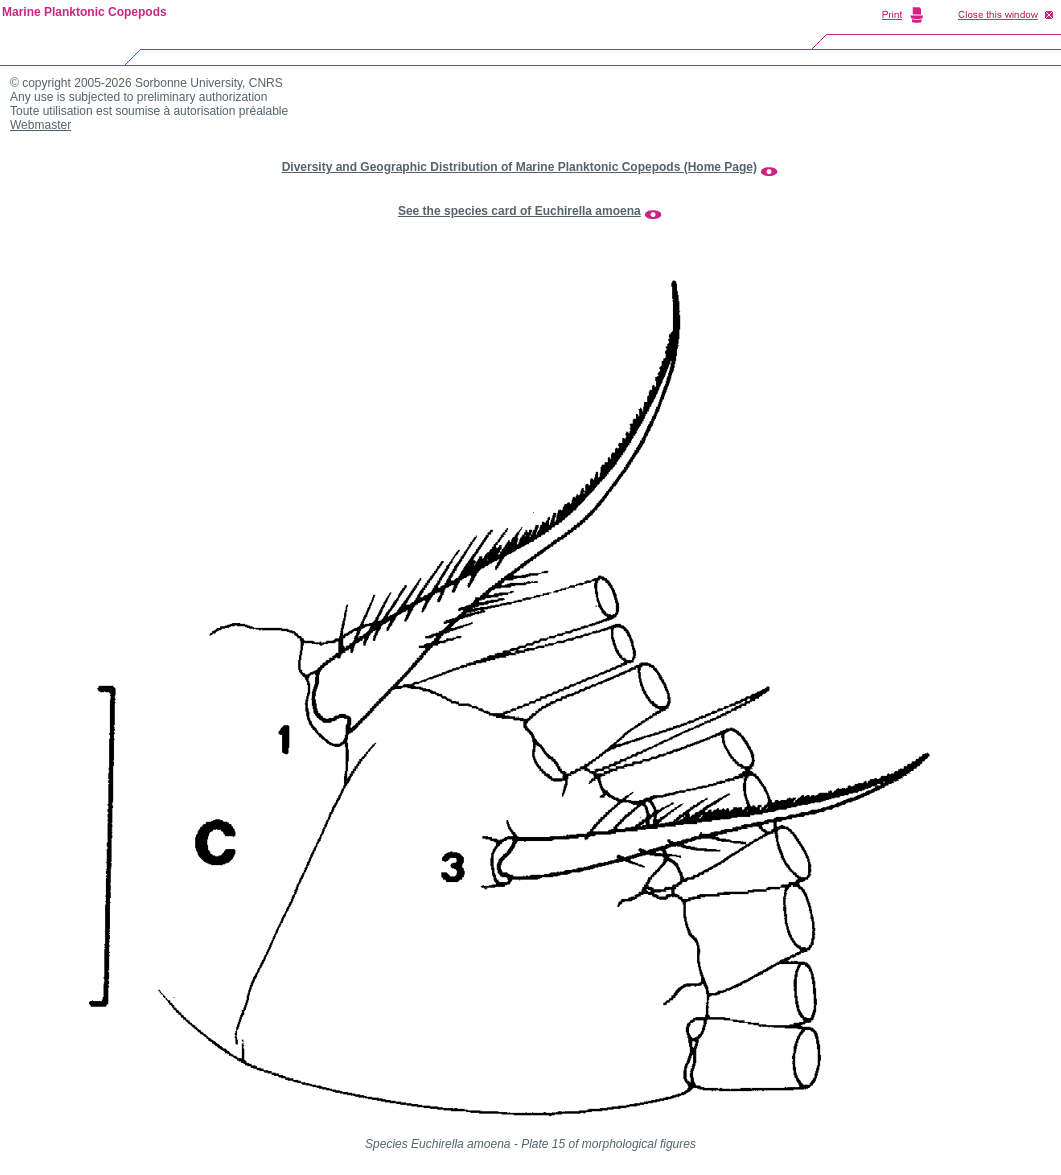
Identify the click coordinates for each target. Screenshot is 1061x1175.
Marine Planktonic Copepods (84, 12)
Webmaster (40, 125)
